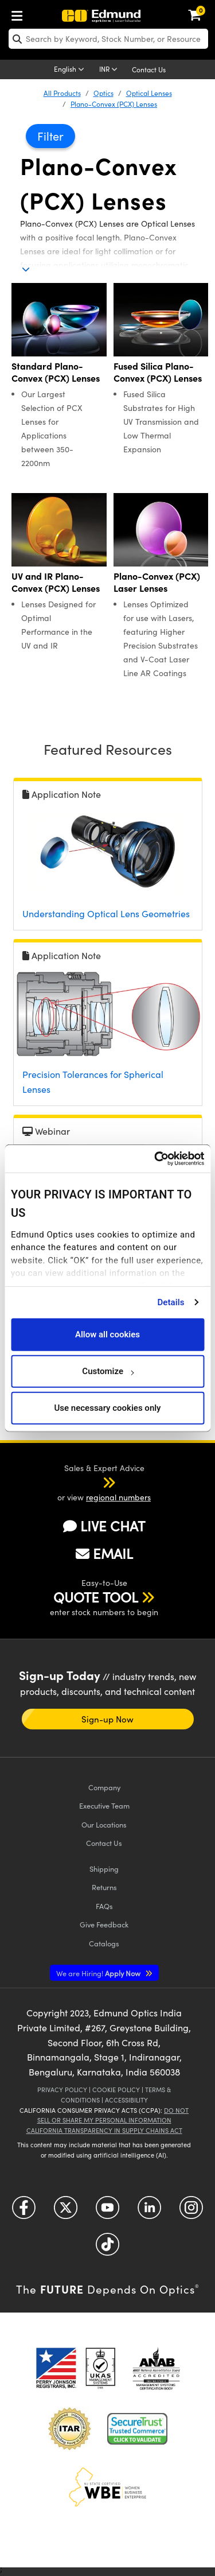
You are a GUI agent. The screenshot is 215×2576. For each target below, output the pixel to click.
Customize (107, 1371)
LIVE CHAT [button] (104, 1526)
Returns (104, 1887)
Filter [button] (50, 135)
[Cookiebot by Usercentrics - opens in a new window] (154, 1158)
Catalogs (104, 1943)
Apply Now (99, 1973)
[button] (94, 1482)
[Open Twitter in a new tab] (65, 2211)
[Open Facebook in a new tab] (24, 2211)
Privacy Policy (62, 2089)
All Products (62, 93)
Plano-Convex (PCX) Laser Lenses (157, 582)
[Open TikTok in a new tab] (107, 2248)
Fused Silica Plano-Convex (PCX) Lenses (158, 372)
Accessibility (126, 2100)
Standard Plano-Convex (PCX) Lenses (55, 372)
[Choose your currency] (110, 70)
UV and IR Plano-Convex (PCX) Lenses (55, 582)
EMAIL (104, 1553)
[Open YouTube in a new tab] (107, 2211)
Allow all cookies (107, 1334)
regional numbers (118, 1497)
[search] (108, 39)
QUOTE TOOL (95, 1597)
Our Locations (104, 1824)
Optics (103, 93)
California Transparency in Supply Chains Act (104, 2130)
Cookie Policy (116, 2089)
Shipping (104, 1868)
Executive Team (104, 1805)
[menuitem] (20, 13)
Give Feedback (104, 1924)
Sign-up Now (107, 1719)
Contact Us (149, 69)
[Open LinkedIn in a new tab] (149, 2211)
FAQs (104, 1906)
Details (170, 1302)
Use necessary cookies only (107, 1408)
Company (104, 1787)
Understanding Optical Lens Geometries (106, 913)
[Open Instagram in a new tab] (191, 2211)
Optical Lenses (149, 93)
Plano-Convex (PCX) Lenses (114, 103)
